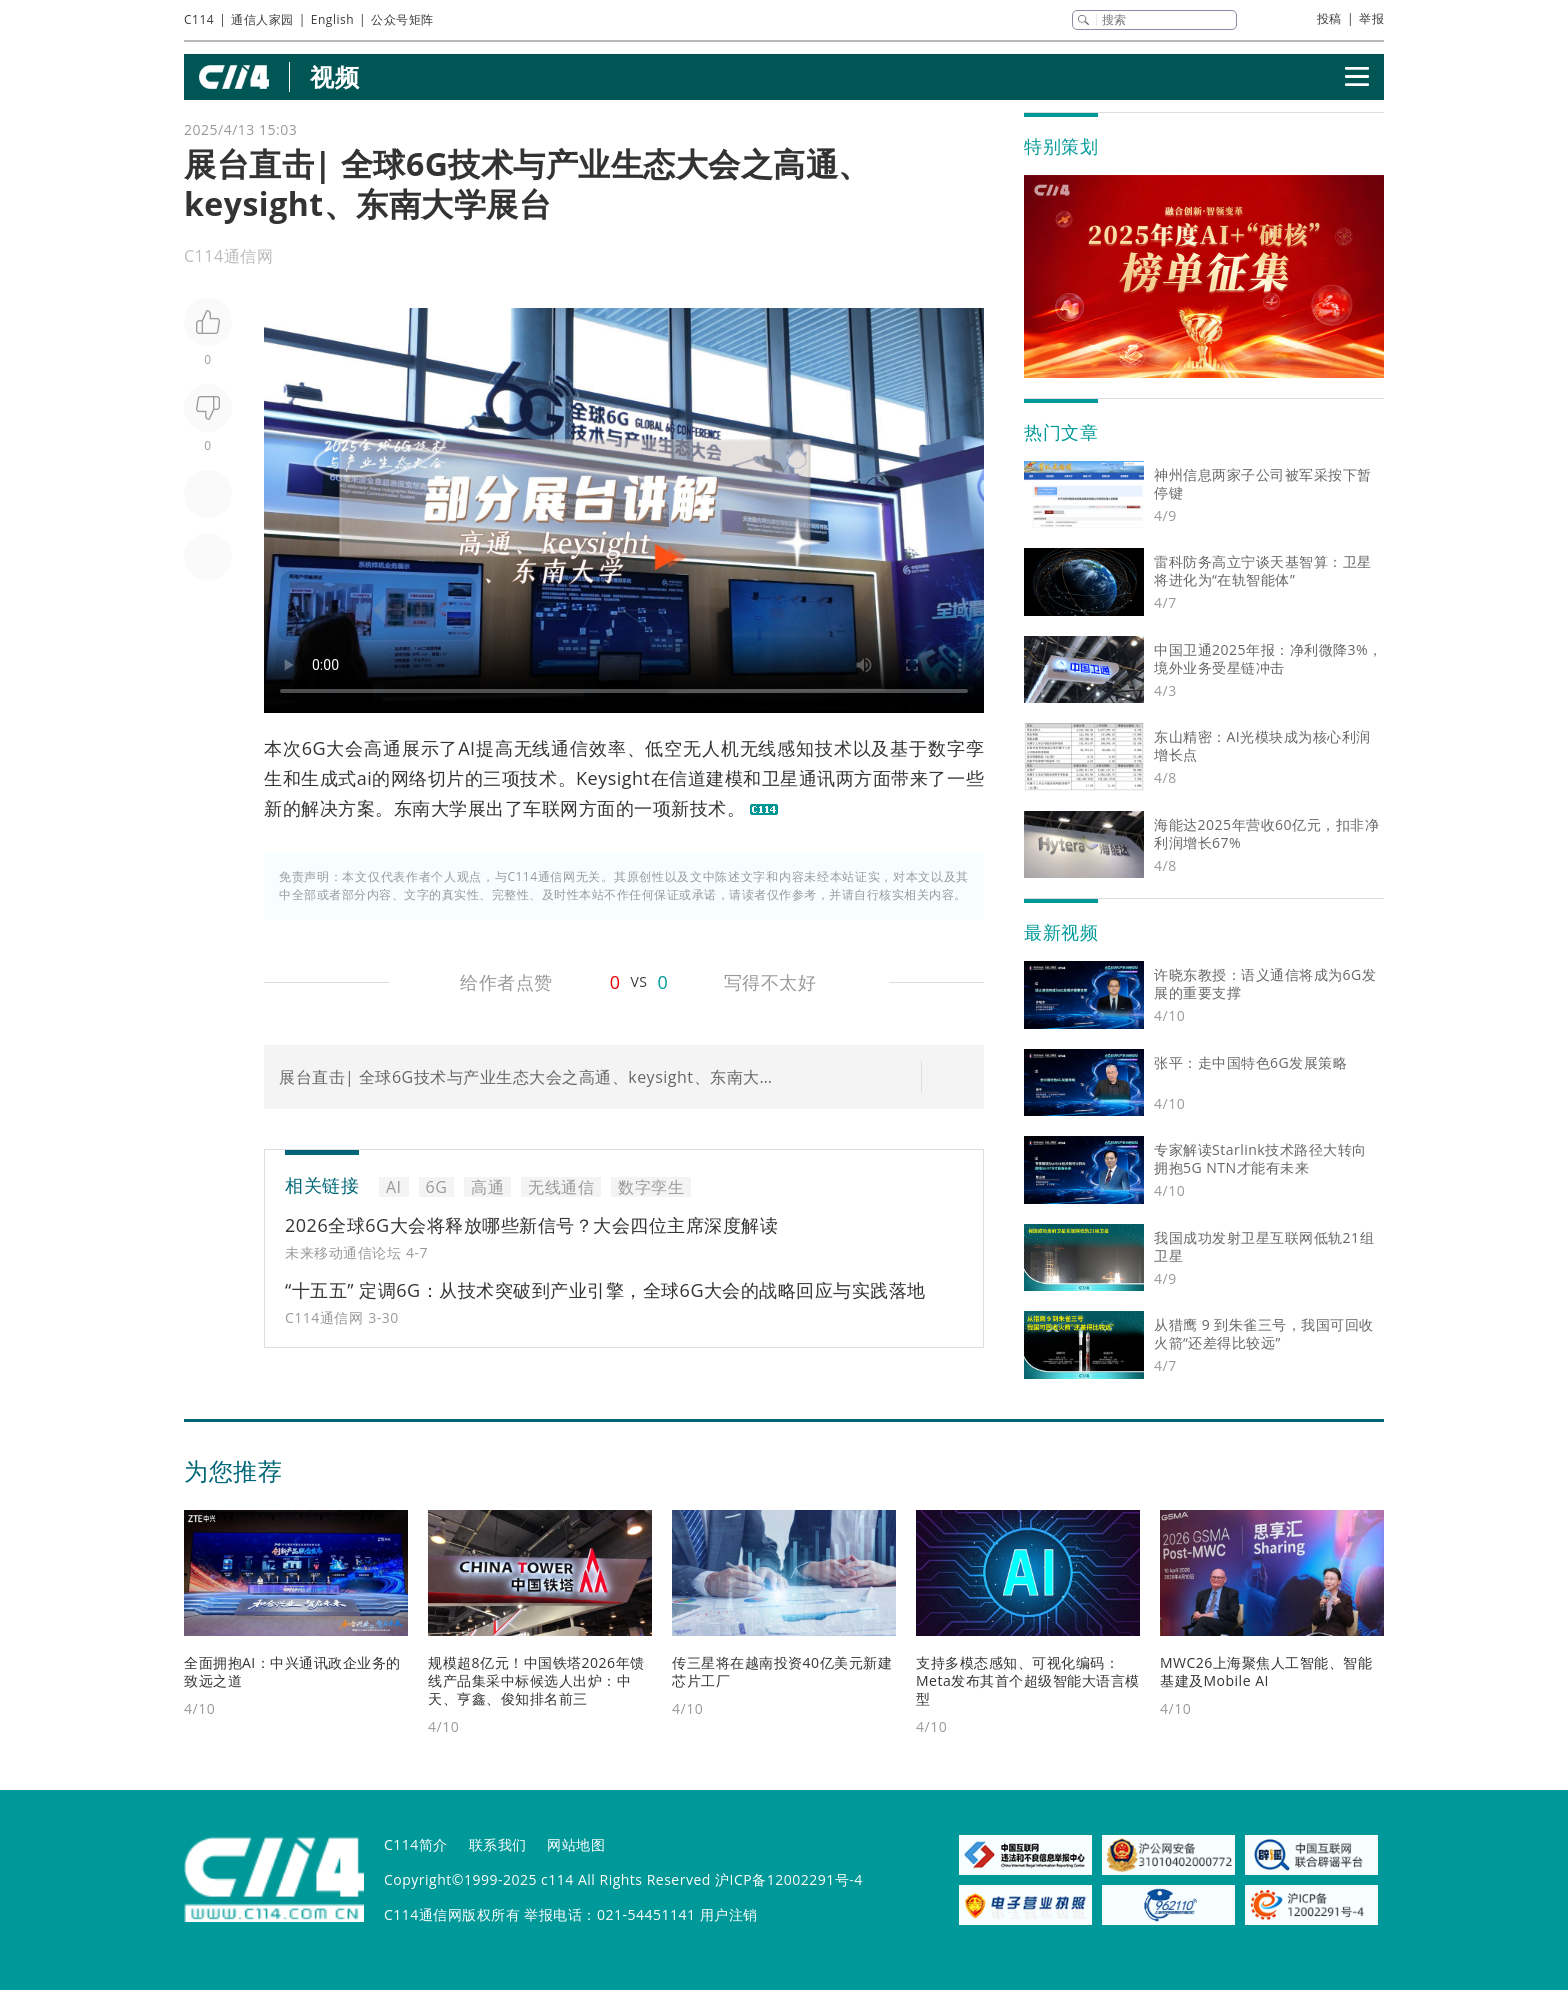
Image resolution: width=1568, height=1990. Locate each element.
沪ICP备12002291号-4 (789, 1879)
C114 (199, 19)
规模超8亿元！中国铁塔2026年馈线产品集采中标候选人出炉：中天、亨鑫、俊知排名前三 (536, 1680)
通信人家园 (262, 19)
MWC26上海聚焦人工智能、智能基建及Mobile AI (1266, 1671)
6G (314, 748)
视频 (334, 76)
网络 (409, 778)
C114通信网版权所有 (452, 1914)
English (332, 19)
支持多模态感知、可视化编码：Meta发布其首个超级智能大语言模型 (1028, 1680)
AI (466, 748)
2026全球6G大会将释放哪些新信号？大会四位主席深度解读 (531, 1225)
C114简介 (416, 1844)
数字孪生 (651, 1187)
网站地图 (576, 1844)
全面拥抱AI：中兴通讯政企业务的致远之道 (292, 1671)
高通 (383, 748)
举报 (1371, 18)
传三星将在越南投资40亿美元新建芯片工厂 (782, 1671)
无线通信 (551, 748)
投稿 (1329, 18)
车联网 (551, 808)
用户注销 (729, 1914)
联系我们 (498, 1844)
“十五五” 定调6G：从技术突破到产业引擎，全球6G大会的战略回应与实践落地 (605, 1290)
